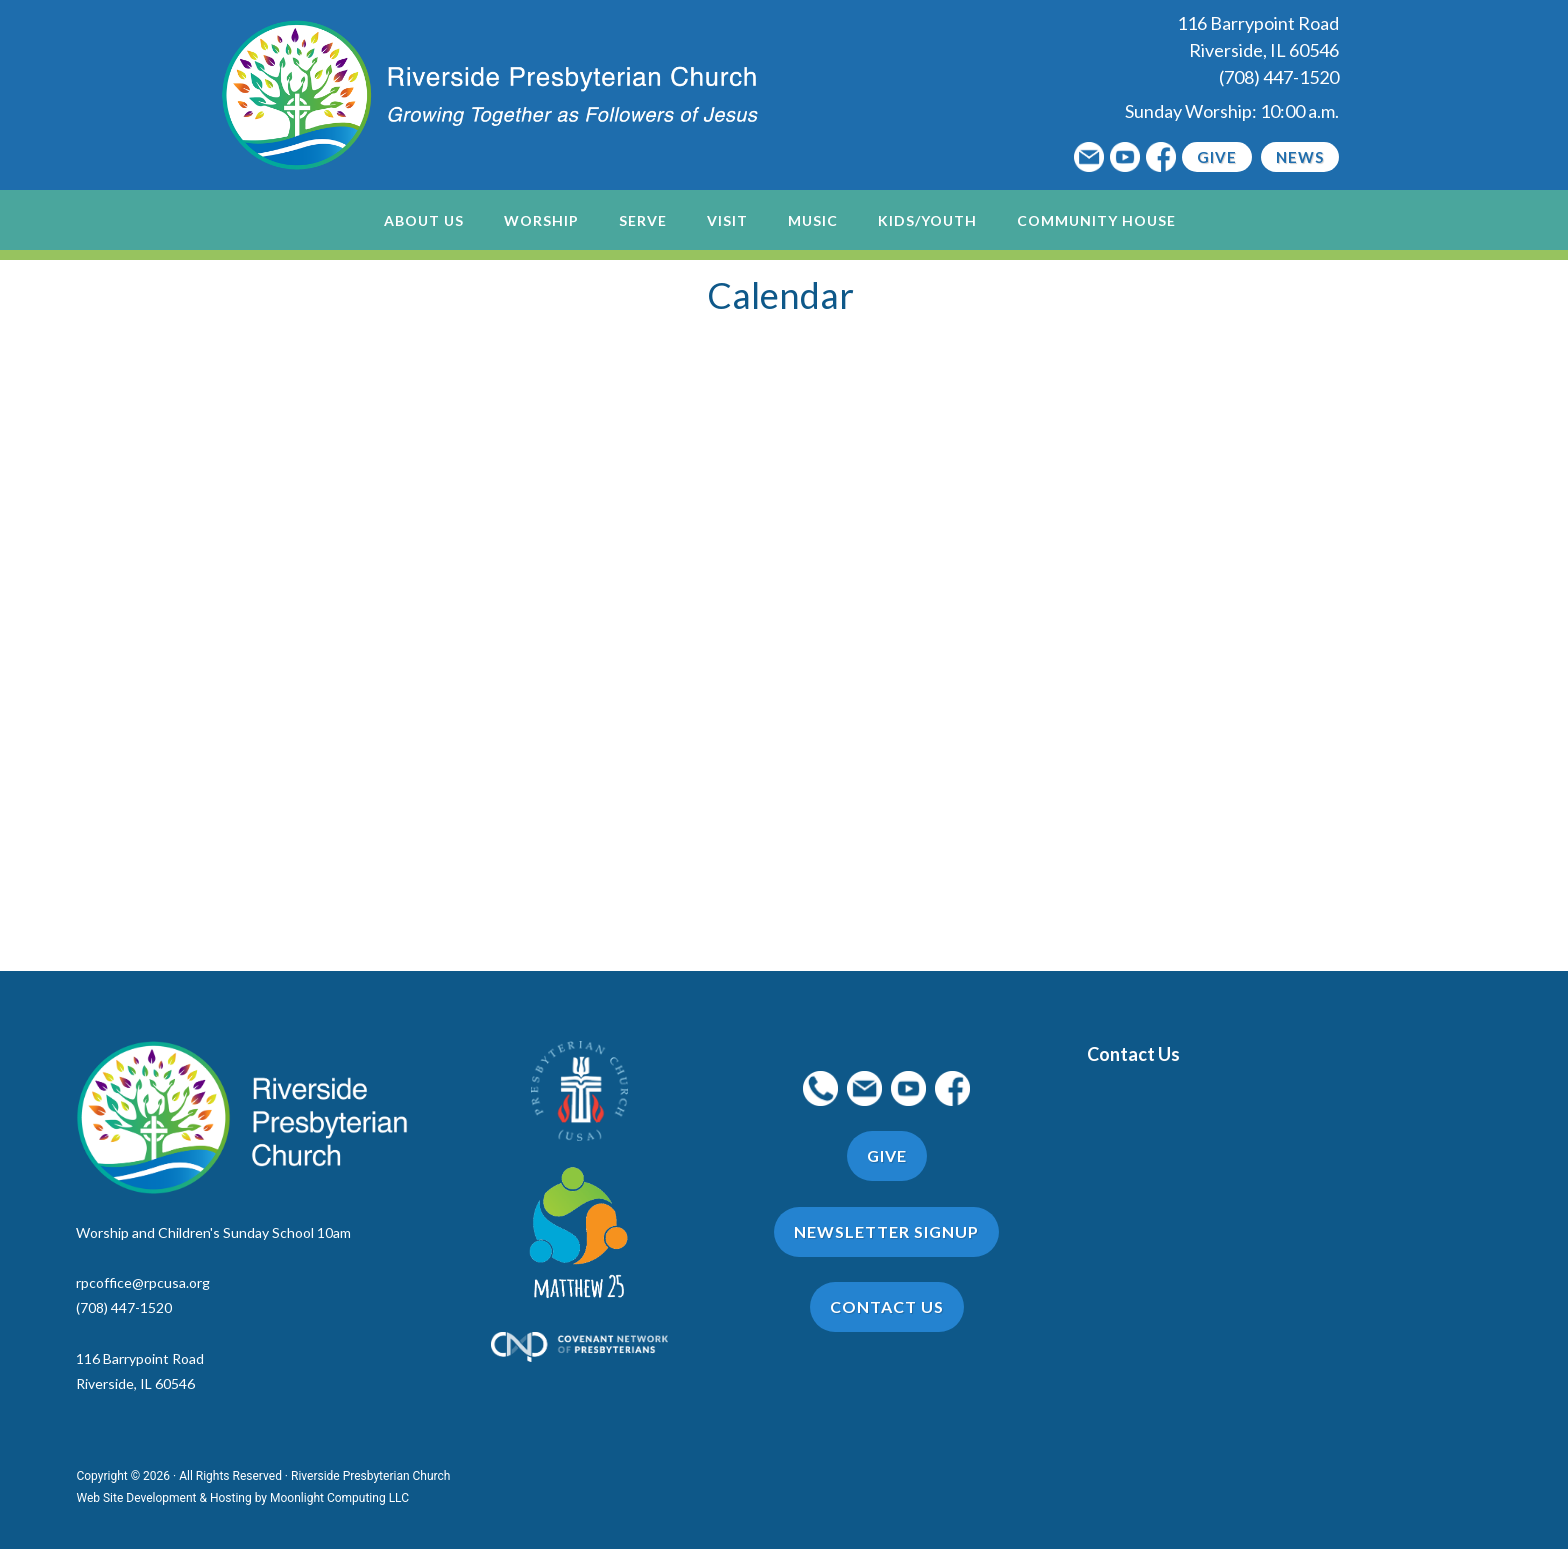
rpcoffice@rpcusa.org (143, 1282)
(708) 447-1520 (1279, 77)
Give (1217, 157)
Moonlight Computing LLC (339, 1498)
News (1300, 157)
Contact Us (1133, 1054)
